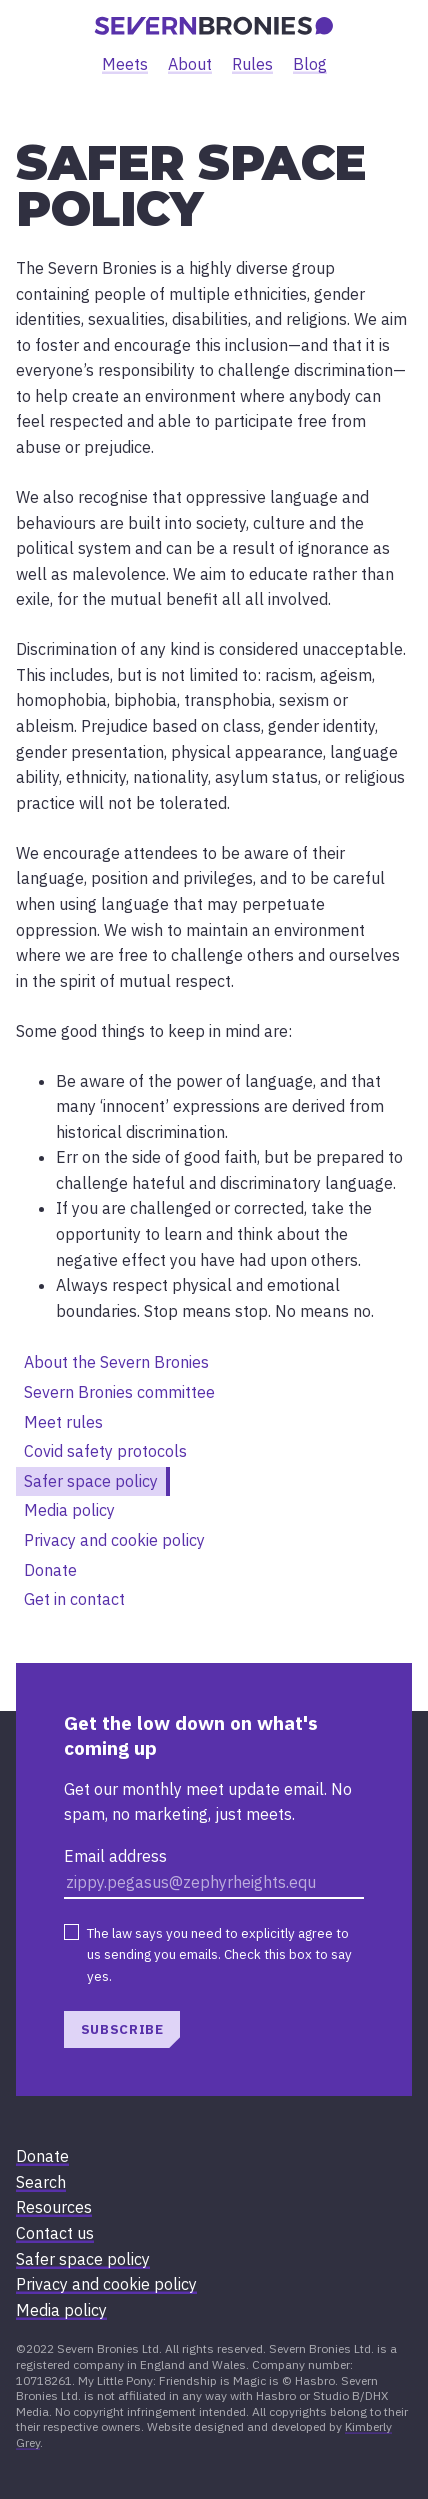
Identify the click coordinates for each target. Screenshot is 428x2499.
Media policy (69, 1510)
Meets (125, 64)
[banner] (214, 26)
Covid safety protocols (105, 1451)
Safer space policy (91, 1481)
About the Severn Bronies (116, 1362)
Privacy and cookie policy (114, 1540)
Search (41, 2182)
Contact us (55, 2233)
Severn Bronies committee (119, 1392)
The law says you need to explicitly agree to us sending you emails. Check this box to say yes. (219, 1954)
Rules (252, 64)
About (190, 64)
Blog (310, 64)
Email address (115, 1856)
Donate (50, 1570)
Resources (54, 2207)
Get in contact (74, 1599)
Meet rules (63, 1422)
